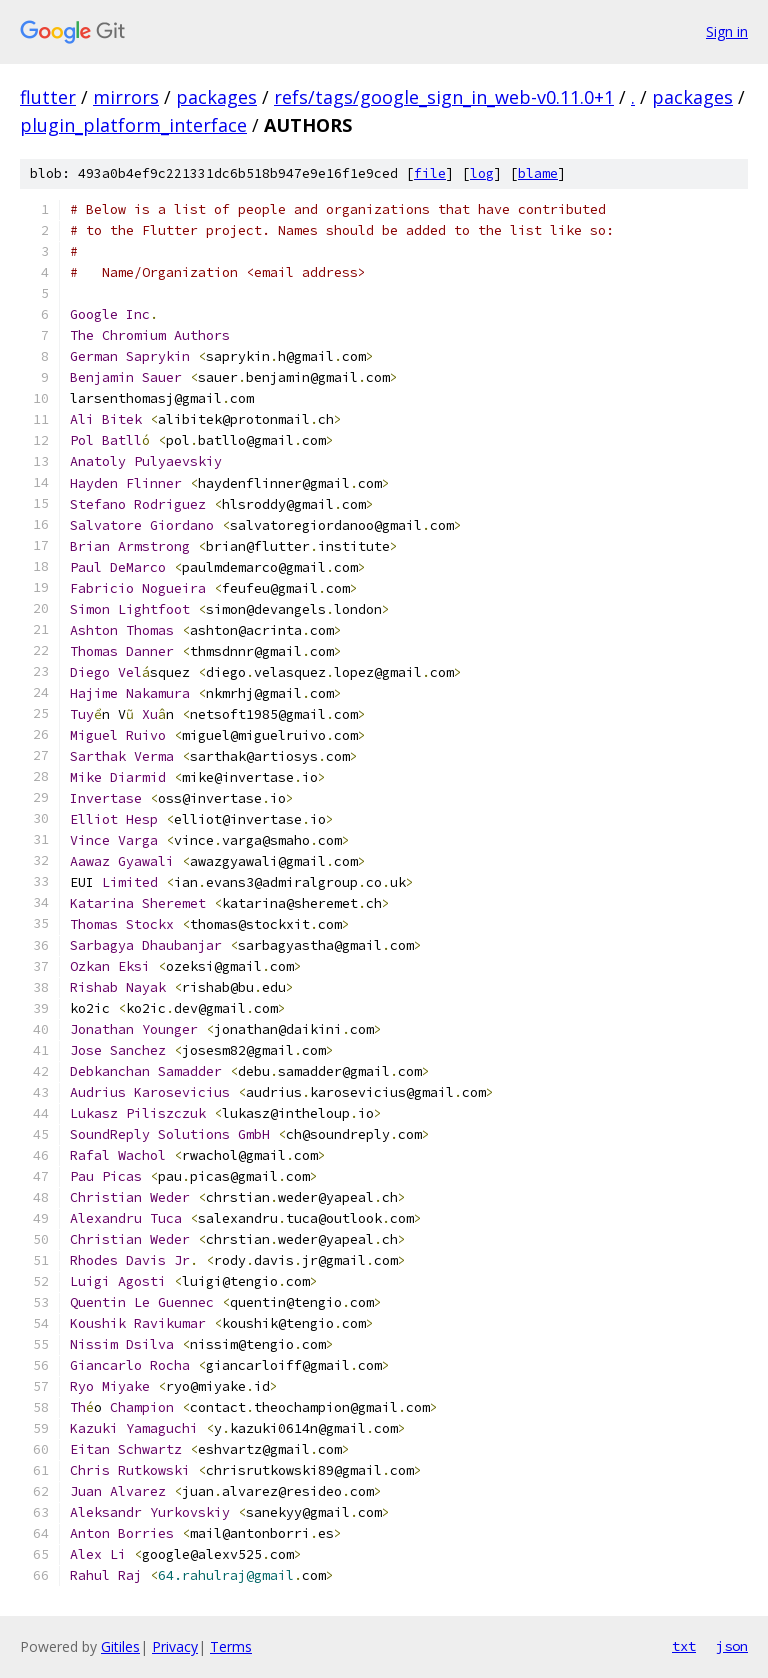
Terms (231, 1646)
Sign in (727, 31)
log (482, 173)
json (732, 1646)
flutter (48, 97)
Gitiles (120, 1646)
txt (684, 1646)
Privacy (175, 1646)
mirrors (126, 97)
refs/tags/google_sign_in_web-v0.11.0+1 (444, 97)
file (430, 173)
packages (216, 97)
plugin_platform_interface (133, 125)
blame (538, 173)
